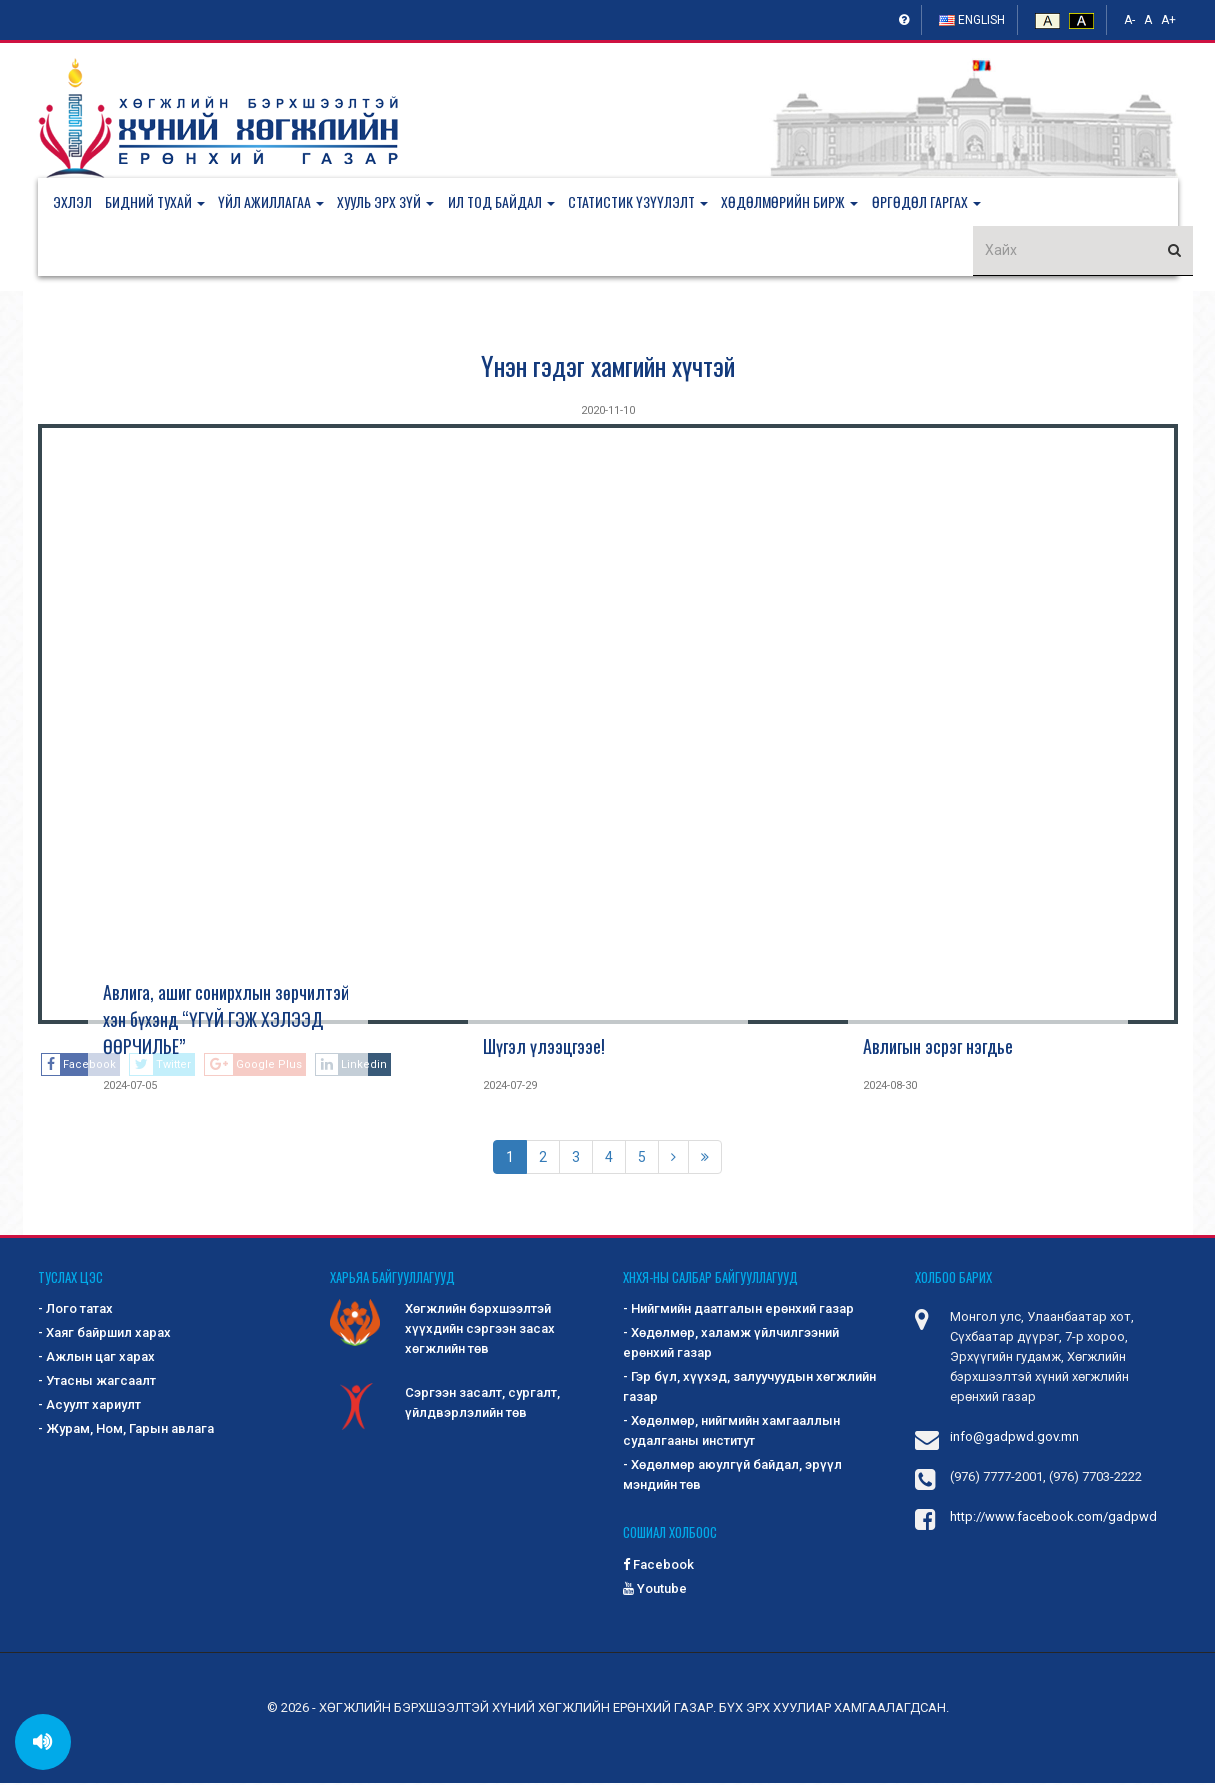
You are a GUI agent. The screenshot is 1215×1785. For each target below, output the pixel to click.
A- (1129, 20)
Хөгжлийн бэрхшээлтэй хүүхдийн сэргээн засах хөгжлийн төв (442, 1330)
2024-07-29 (510, 1087)
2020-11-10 (608, 412)
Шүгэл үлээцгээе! (544, 1048)
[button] (164, 203)
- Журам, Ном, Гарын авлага (126, 1431)
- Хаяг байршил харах (104, 1335)
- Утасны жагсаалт (97, 1383)
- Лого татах (75, 1311)
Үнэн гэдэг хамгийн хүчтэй (608, 367)
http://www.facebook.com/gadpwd (1053, 1519)
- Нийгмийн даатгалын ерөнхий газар (738, 1311)
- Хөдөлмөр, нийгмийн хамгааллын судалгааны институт (731, 1433)
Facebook (658, 1566)
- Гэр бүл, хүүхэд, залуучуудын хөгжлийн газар (749, 1389)
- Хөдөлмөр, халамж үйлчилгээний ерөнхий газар (731, 1345)
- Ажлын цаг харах (96, 1359)
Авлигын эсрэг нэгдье (938, 1048)
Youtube (655, 1590)
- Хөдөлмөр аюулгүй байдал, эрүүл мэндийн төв (732, 1477)
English (972, 20)
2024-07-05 (130, 1087)
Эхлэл (72, 202)
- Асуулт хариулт (89, 1407)
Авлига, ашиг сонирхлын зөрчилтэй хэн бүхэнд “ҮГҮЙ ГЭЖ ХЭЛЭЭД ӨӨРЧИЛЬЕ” (226, 1021)
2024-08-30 (890, 1087)
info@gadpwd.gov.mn (1014, 1439)
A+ (1168, 20)
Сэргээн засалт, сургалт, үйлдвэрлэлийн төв (445, 1407)
